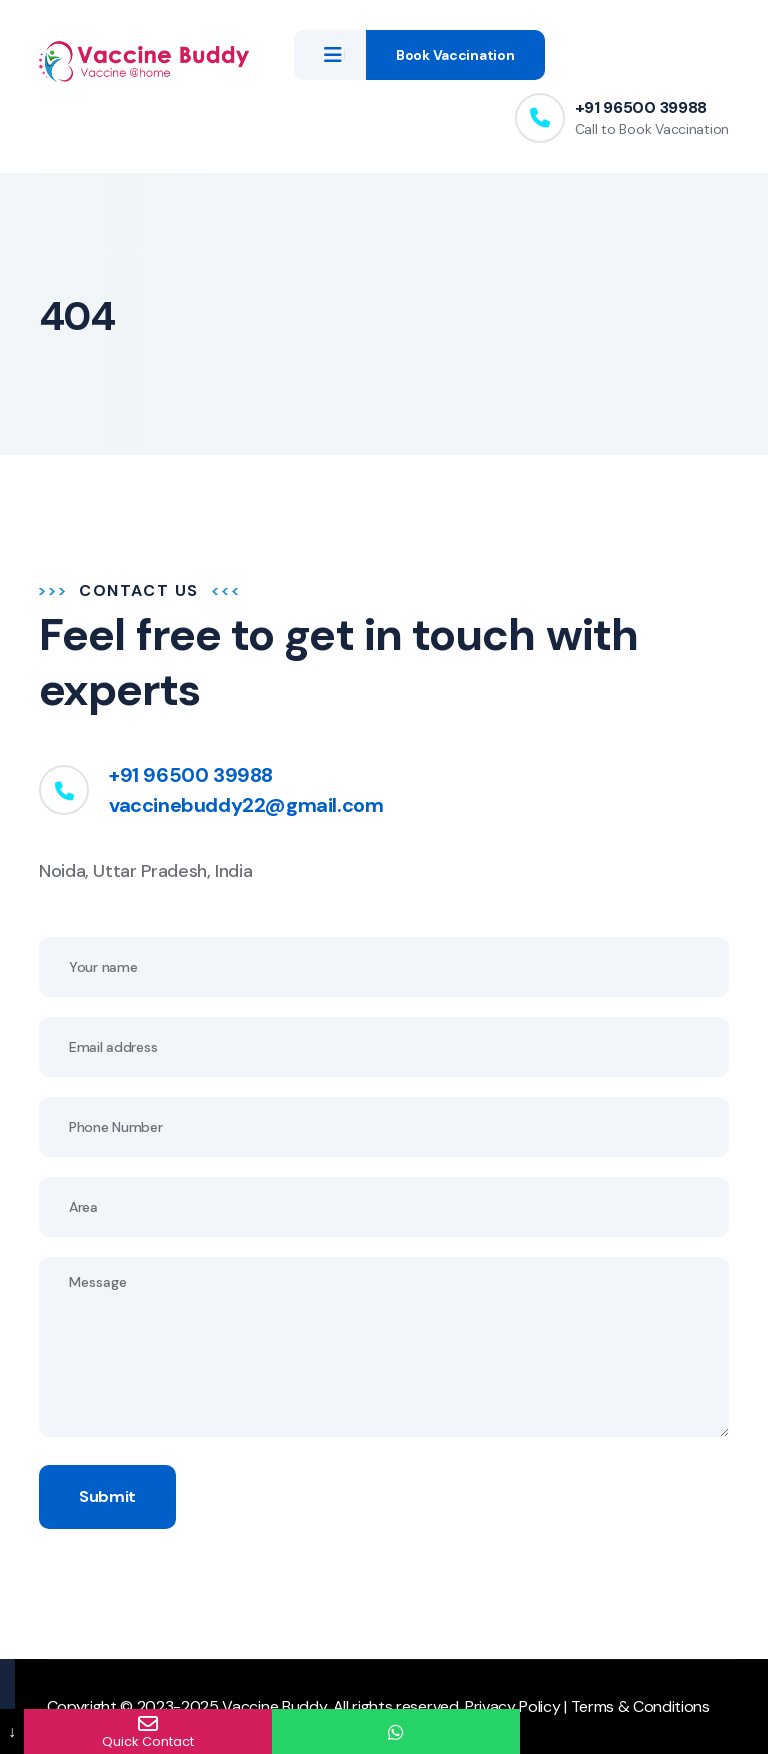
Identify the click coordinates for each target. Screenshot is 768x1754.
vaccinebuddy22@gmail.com (246, 805)
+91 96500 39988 (641, 107)
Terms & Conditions (640, 1706)
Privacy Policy (513, 1706)
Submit (107, 1496)
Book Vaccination (455, 55)
